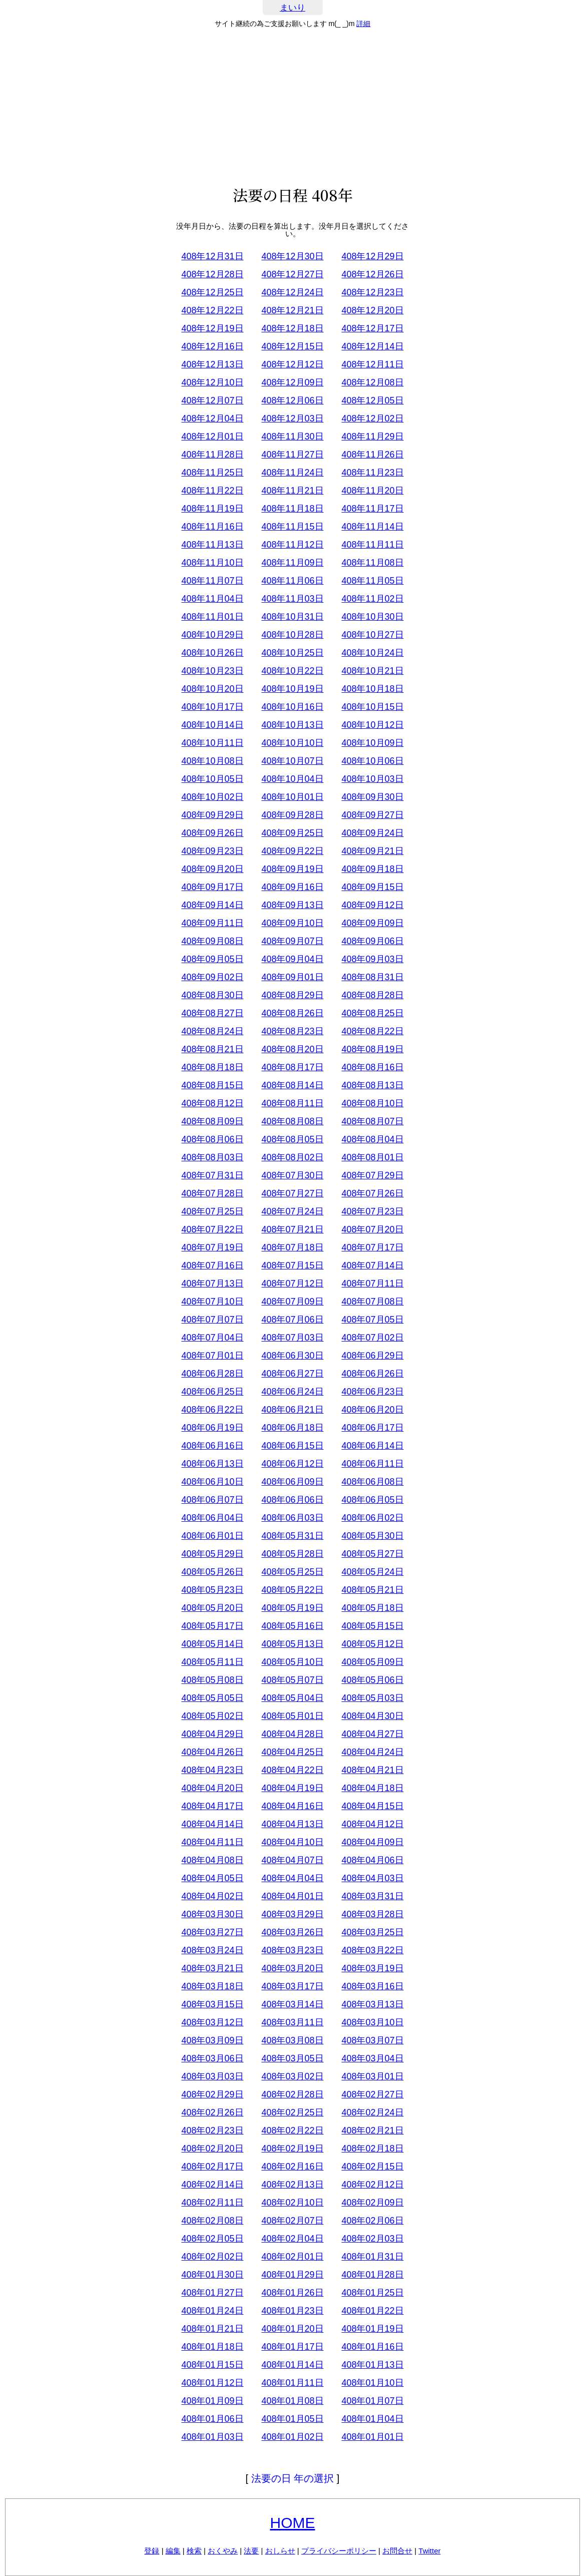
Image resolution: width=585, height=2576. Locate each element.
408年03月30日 (212, 1914)
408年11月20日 (372, 491)
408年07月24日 (292, 1211)
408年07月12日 (292, 1283)
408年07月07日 (212, 1320)
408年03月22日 (372, 1950)
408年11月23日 (372, 473)
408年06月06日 (292, 1500)
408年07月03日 (292, 1338)
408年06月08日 (372, 1482)
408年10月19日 (292, 689)
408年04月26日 (212, 1752)
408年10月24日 (372, 653)
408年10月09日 (372, 743)
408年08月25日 (372, 1013)
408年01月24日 (212, 2311)
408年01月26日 (292, 2293)
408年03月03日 (212, 2076)
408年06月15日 (292, 1446)
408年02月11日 (212, 2203)
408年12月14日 (372, 346)
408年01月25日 (372, 2293)
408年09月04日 (292, 959)
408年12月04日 (212, 418)
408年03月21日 (212, 1968)
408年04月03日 (372, 1878)
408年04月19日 (292, 1788)
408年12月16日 (212, 346)
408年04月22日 (292, 1770)
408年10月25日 (292, 653)
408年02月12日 (372, 2185)
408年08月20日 (292, 1049)
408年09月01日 (292, 977)
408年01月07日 (372, 2401)
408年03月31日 (372, 1896)
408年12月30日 (292, 256)
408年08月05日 (292, 1139)
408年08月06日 (212, 1139)
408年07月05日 (372, 1320)
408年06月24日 (292, 1392)
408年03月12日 (212, 2022)
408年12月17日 (372, 328)
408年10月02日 (212, 797)
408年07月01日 (212, 1356)
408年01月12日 (212, 2383)
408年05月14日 (212, 1644)
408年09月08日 (212, 941)
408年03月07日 (372, 2040)
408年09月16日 (292, 887)
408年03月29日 (292, 1914)
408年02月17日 (212, 2167)
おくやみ (223, 2550)
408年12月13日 (212, 364)
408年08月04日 (372, 1139)
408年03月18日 (212, 1986)
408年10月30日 (372, 617)
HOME (292, 2522)
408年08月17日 (292, 1067)
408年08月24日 (212, 1031)
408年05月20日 (212, 1608)
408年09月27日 (372, 815)
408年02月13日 (292, 2185)
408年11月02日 (372, 599)
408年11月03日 (292, 599)
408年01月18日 (212, 2347)
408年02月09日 (372, 2203)
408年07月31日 (212, 1175)
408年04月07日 (292, 1860)
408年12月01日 (212, 437)
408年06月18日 (292, 1428)
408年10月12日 (372, 725)
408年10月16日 (292, 707)
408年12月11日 (372, 364)
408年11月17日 (372, 509)
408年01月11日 (292, 2383)
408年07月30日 (292, 1175)
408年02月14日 (212, 2185)
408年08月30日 (212, 995)
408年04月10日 (292, 1842)
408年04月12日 (372, 1824)
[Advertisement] (292, 107)
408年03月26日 (292, 1932)
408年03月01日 (372, 2076)
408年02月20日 (212, 2148)
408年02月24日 (372, 2112)
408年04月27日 (372, 1734)
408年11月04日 (212, 599)
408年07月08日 (372, 1302)
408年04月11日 (212, 1842)
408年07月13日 (212, 1283)
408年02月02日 (212, 2257)
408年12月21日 (292, 310)
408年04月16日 (292, 1806)
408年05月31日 (292, 1536)
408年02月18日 (372, 2148)
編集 (173, 2550)
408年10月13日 (292, 725)
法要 (251, 2550)
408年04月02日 (212, 1896)
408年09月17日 (212, 887)
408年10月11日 (212, 743)
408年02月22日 (292, 2130)
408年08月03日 (212, 1157)
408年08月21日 (212, 1049)
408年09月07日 (292, 941)
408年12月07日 (212, 400)
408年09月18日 (372, 869)
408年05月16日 (292, 1626)
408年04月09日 (372, 1842)
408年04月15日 (372, 1806)
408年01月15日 (212, 2365)
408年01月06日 (212, 2419)
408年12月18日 (292, 328)
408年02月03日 (372, 2239)
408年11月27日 (292, 455)
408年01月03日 (212, 2437)
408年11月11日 (372, 545)
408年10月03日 (372, 779)
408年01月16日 (372, 2347)
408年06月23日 (372, 1392)
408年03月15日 (212, 2004)
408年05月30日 (372, 1536)
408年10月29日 (212, 635)
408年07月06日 (292, 1320)
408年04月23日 (212, 1770)
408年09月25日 (292, 833)
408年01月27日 (212, 2293)
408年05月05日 (212, 1698)
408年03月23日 (292, 1950)
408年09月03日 (372, 959)
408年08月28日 (372, 995)
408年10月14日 (212, 725)
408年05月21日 (372, 1590)
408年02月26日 (212, 2112)
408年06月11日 (372, 1464)
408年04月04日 (292, 1878)
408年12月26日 (372, 274)
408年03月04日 (372, 2058)
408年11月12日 (292, 545)
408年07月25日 (212, 1211)
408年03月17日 (292, 1986)
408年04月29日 (212, 1734)
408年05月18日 (372, 1608)
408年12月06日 (292, 400)
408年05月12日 (372, 1644)
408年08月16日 (372, 1067)
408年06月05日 (372, 1500)
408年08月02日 (292, 1157)
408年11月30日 (292, 437)
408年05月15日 (372, 1626)
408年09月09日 (372, 923)
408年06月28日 (212, 1374)
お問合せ (397, 2550)
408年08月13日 (372, 1085)
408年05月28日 (292, 1554)
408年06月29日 (372, 1356)
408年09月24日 (372, 833)
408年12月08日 (372, 382)
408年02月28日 (292, 2094)
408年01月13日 (372, 2365)
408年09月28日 (292, 815)
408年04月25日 (292, 1752)
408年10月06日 (372, 761)
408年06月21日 (292, 1410)
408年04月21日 (372, 1770)
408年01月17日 (292, 2347)
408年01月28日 (372, 2275)
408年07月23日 (372, 1211)
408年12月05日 (372, 400)
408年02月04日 (292, 2239)
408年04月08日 (212, 1860)
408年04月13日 (292, 1824)
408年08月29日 (292, 995)
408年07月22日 (212, 1229)
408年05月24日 (372, 1572)
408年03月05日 (292, 2058)
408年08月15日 (212, 1085)
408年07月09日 (292, 1302)
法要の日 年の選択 (292, 2478)
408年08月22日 (372, 1031)
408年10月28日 (292, 635)
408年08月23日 (292, 1031)
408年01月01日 (372, 2437)
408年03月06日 (212, 2058)
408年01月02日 (292, 2437)
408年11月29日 (372, 437)
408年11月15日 (292, 527)
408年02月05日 (212, 2239)
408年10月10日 (292, 743)
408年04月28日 (292, 1734)
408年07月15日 (292, 1265)
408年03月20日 (292, 1968)
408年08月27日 (212, 1013)
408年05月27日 (372, 1554)
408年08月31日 (372, 977)
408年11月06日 (292, 581)
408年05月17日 (212, 1626)
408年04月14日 (212, 1824)
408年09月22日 (292, 851)
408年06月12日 (292, 1464)
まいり (292, 8)
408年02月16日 (292, 2167)
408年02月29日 (212, 2094)
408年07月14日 (372, 1265)
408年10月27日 (372, 635)
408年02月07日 (292, 2221)
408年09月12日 (372, 905)
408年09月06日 (372, 941)
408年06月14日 (372, 1446)
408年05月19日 (292, 1608)
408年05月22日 (292, 1590)
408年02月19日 (292, 2148)
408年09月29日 (212, 815)
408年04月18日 (372, 1788)
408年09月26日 (212, 833)
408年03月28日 (372, 1914)
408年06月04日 (212, 1518)
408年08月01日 (372, 1157)
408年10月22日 (292, 671)
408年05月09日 (372, 1662)
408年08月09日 (212, 1121)
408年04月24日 (372, 1752)
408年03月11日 (292, 2022)
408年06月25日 (212, 1392)
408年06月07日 (212, 1500)
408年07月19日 (212, 1247)
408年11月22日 (212, 491)
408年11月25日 (212, 473)
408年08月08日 (292, 1121)
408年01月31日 (372, 2257)
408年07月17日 (372, 1247)
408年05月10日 (292, 1662)
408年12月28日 (212, 274)
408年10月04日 (292, 779)
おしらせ (280, 2550)
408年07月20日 (372, 1229)
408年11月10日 (212, 563)
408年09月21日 (372, 851)
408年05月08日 (212, 1680)
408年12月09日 (292, 382)
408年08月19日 (372, 1049)
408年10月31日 (292, 617)
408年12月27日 (292, 274)
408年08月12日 (212, 1103)
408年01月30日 (212, 2275)
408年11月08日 (372, 563)
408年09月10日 (292, 923)
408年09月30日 (372, 797)
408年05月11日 (212, 1662)
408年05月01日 (292, 1716)
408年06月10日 (212, 1482)
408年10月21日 (372, 671)
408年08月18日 (212, 1067)
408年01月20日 (292, 2329)
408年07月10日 (212, 1302)
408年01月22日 (372, 2311)
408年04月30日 (372, 1716)
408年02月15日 (372, 2167)
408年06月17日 (372, 1428)
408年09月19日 (292, 869)
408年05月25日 (292, 1572)
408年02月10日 (292, 2203)
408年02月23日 (212, 2130)
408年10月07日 (292, 761)
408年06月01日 (212, 1536)
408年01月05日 (292, 2419)
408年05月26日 (212, 1572)
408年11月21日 (292, 491)
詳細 (363, 24)
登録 (151, 2550)
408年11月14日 (372, 527)
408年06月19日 (212, 1428)
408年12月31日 (212, 256)
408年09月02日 (212, 977)
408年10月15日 (372, 707)
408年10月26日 (212, 653)
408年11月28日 (212, 455)
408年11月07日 (212, 581)
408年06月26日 (372, 1374)
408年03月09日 (212, 2040)
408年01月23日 (292, 2311)
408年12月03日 (292, 418)
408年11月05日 (372, 581)
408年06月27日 (292, 1374)
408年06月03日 (292, 1518)
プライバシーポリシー (338, 2550)
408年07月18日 (292, 1247)
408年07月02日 (372, 1338)
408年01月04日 (372, 2419)
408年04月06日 (372, 1860)
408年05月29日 (212, 1554)
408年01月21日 (212, 2329)
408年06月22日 (212, 1410)
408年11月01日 (212, 617)
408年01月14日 (292, 2365)
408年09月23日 (212, 851)
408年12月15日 (292, 346)
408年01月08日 (292, 2401)
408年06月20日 (372, 1410)
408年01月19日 (372, 2329)
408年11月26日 (372, 455)
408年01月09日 (212, 2401)
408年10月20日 (212, 689)
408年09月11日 (212, 923)
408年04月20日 (212, 1788)
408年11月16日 (212, 527)
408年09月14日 (212, 905)
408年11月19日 (212, 509)
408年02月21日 (372, 2130)
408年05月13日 (292, 1644)
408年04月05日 (212, 1878)
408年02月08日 (212, 2221)
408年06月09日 (292, 1482)
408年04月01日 (292, 1896)
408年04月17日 (212, 1806)
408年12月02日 (372, 418)
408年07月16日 (212, 1265)
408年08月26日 (292, 1013)
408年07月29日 (372, 1175)
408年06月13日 (212, 1464)
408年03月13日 (372, 2004)
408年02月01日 (292, 2257)
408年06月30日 (292, 1356)
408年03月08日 (292, 2040)
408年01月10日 (372, 2383)
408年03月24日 (212, 1950)
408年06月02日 (372, 1518)
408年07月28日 (212, 1193)
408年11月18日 (292, 509)
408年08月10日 (372, 1103)
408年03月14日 (292, 2004)
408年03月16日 (372, 1986)
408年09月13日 (292, 905)
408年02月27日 (372, 2094)
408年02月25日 (292, 2112)
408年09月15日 (372, 887)
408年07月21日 (292, 1229)
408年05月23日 (212, 1590)
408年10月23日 (212, 671)
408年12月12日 (292, 364)
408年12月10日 (212, 382)
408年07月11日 (372, 1283)
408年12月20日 (372, 310)
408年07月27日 (292, 1193)
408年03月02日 (292, 2076)
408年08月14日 (292, 1085)
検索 (194, 2550)
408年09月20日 (212, 869)
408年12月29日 (372, 256)
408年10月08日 (212, 761)
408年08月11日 (292, 1103)
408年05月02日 (212, 1716)
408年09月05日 (212, 959)
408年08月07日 (372, 1121)
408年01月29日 (292, 2275)
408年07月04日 (212, 1338)
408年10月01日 (292, 797)
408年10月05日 (212, 779)
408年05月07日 (292, 1680)
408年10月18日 (372, 689)
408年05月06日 (372, 1680)
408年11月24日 (292, 473)
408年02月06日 (372, 2221)
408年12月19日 (212, 328)
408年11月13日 (212, 545)
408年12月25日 (212, 292)
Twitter (429, 2550)
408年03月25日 (372, 1932)
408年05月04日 (292, 1698)
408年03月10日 (372, 2022)
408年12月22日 (212, 310)
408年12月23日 (372, 292)
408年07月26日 (372, 1193)
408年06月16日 (212, 1446)
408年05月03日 (372, 1698)
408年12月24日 (292, 292)
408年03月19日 (372, 1968)
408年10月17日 (212, 707)
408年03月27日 (212, 1932)
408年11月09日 (292, 563)
